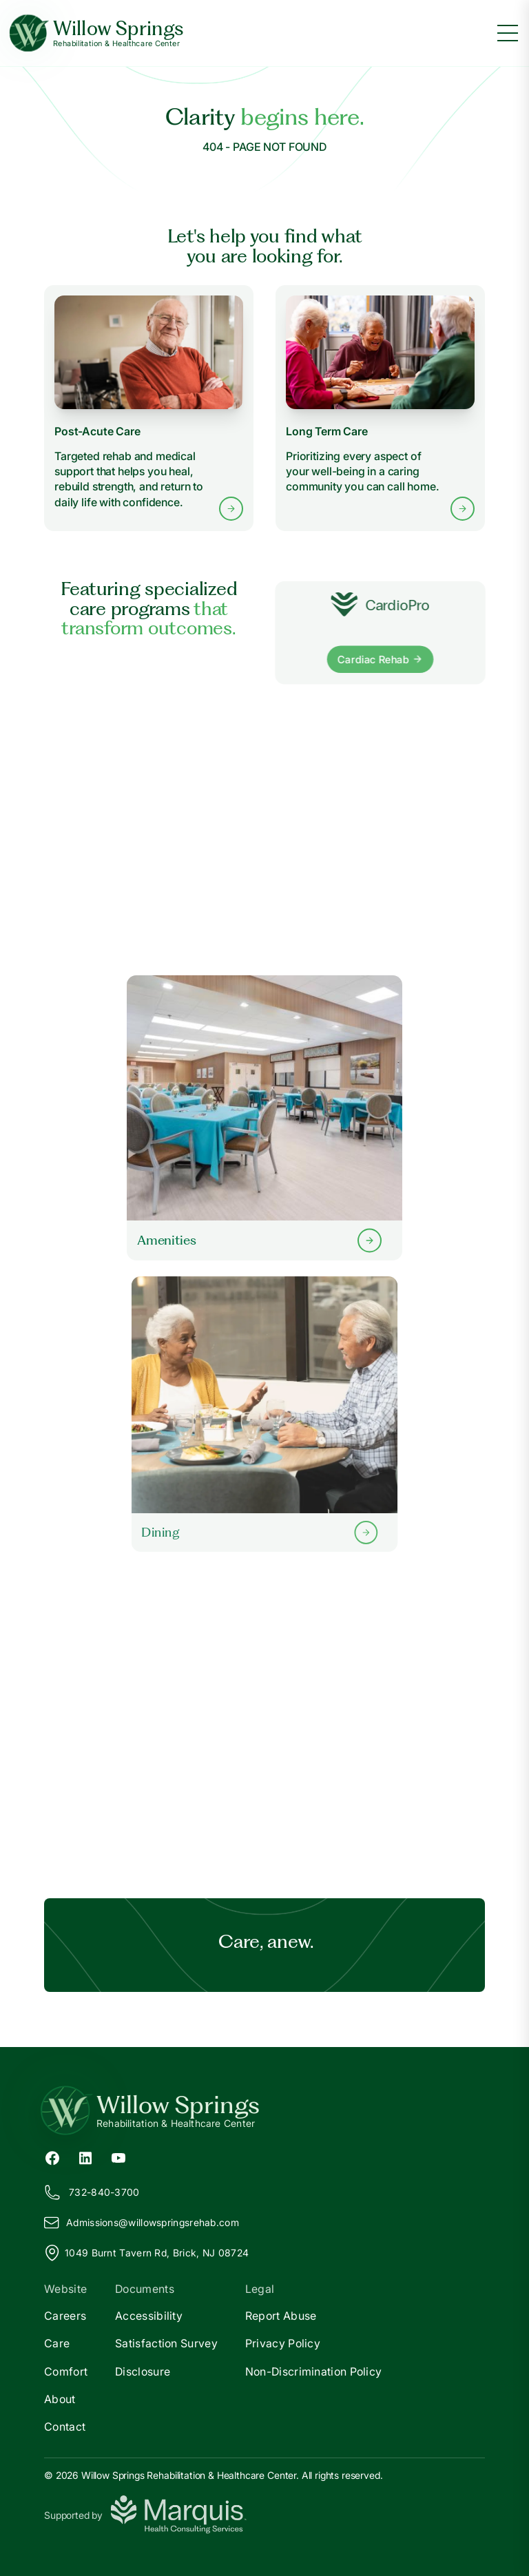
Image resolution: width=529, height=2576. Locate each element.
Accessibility (149, 2316)
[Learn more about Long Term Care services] (380, 408)
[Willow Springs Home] (97, 33)
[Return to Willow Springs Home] (264, 2110)
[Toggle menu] (507, 33)
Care (57, 2343)
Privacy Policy (282, 2343)
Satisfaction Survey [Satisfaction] (166, 2343)
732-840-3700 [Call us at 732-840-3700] (92, 2192)
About (60, 2399)
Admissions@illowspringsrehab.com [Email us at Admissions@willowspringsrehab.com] (141, 2222)
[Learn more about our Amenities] (264, 1117)
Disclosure (142, 2371)
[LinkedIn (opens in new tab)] (85, 2156)
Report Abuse (281, 2316)
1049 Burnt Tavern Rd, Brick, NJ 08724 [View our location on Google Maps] (146, 2253)
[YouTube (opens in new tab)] (118, 2156)
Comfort (65, 2371)
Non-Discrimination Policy (313, 2371)
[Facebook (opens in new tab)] (52, 2156)
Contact (64, 2426)
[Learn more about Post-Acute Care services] (148, 408)
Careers (65, 2316)
